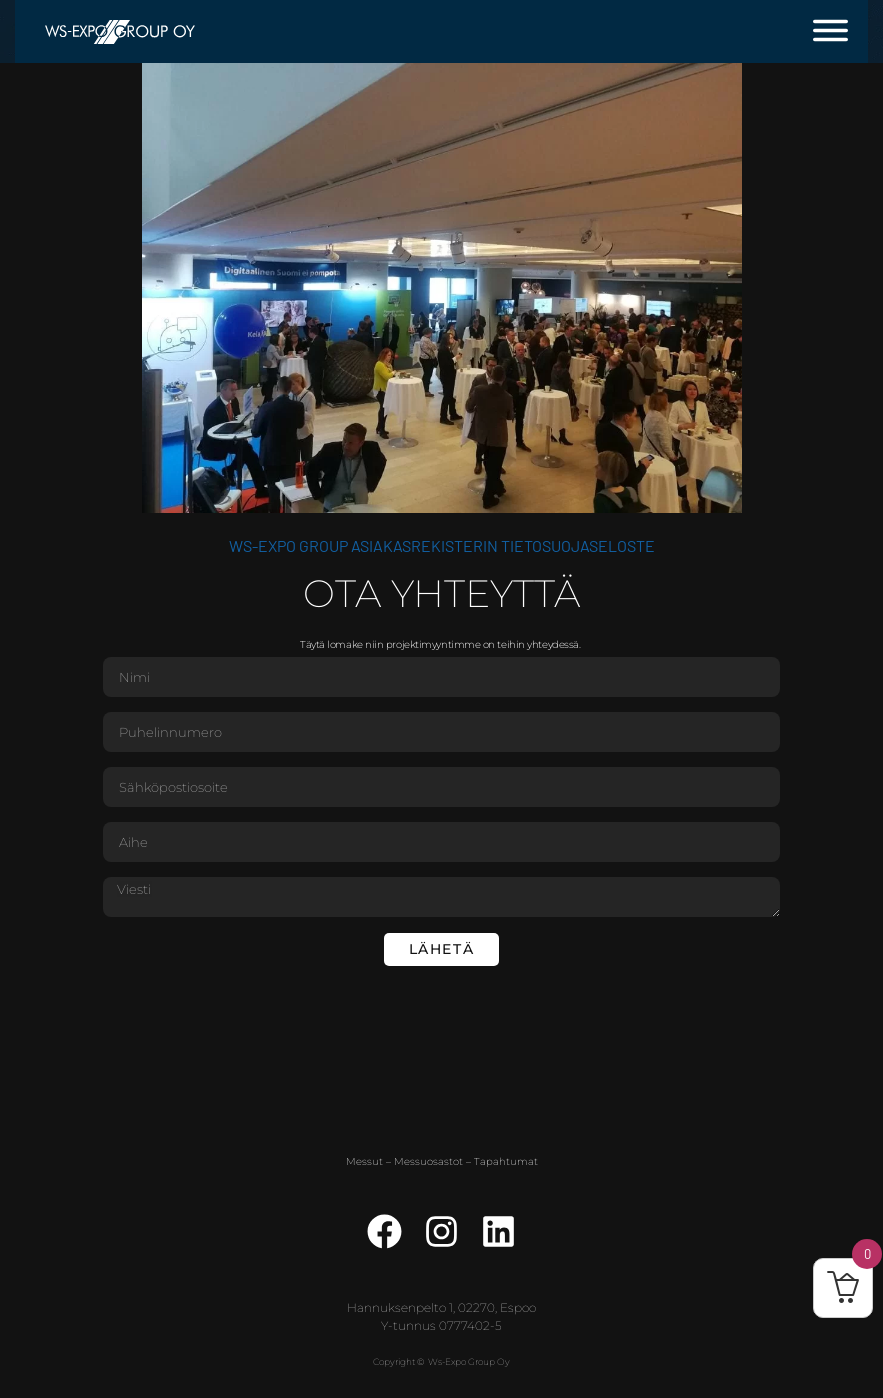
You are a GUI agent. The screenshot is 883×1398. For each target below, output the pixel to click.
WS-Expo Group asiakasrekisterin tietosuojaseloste (442, 545)
